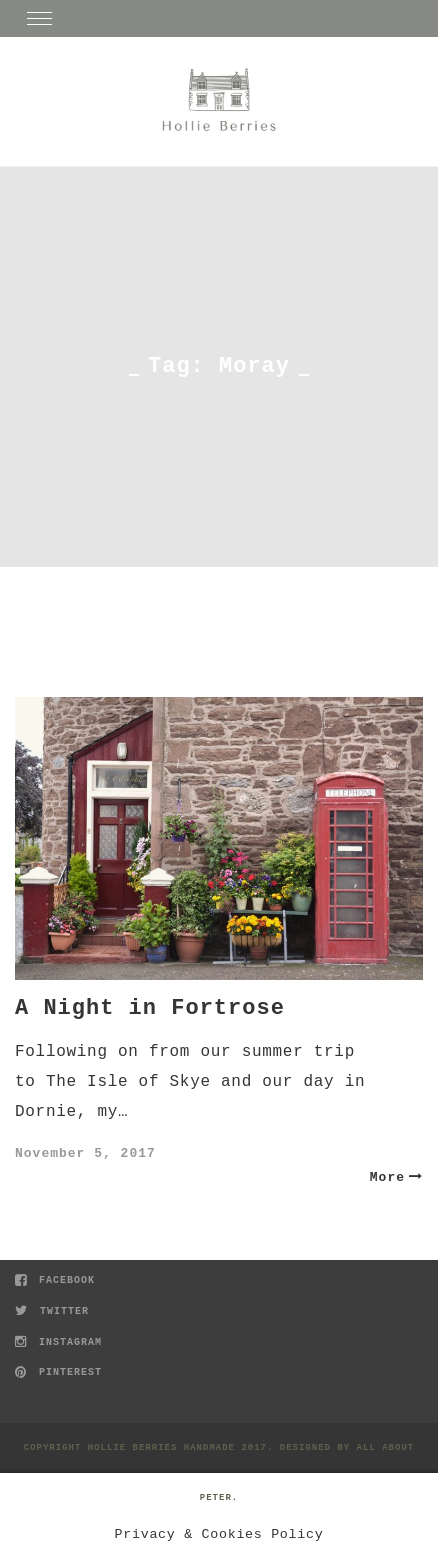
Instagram (58, 1342)
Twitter (52, 1311)
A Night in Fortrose (150, 1008)
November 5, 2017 (85, 1153)
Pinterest (58, 1372)
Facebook (55, 1280)
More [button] (396, 1177)
